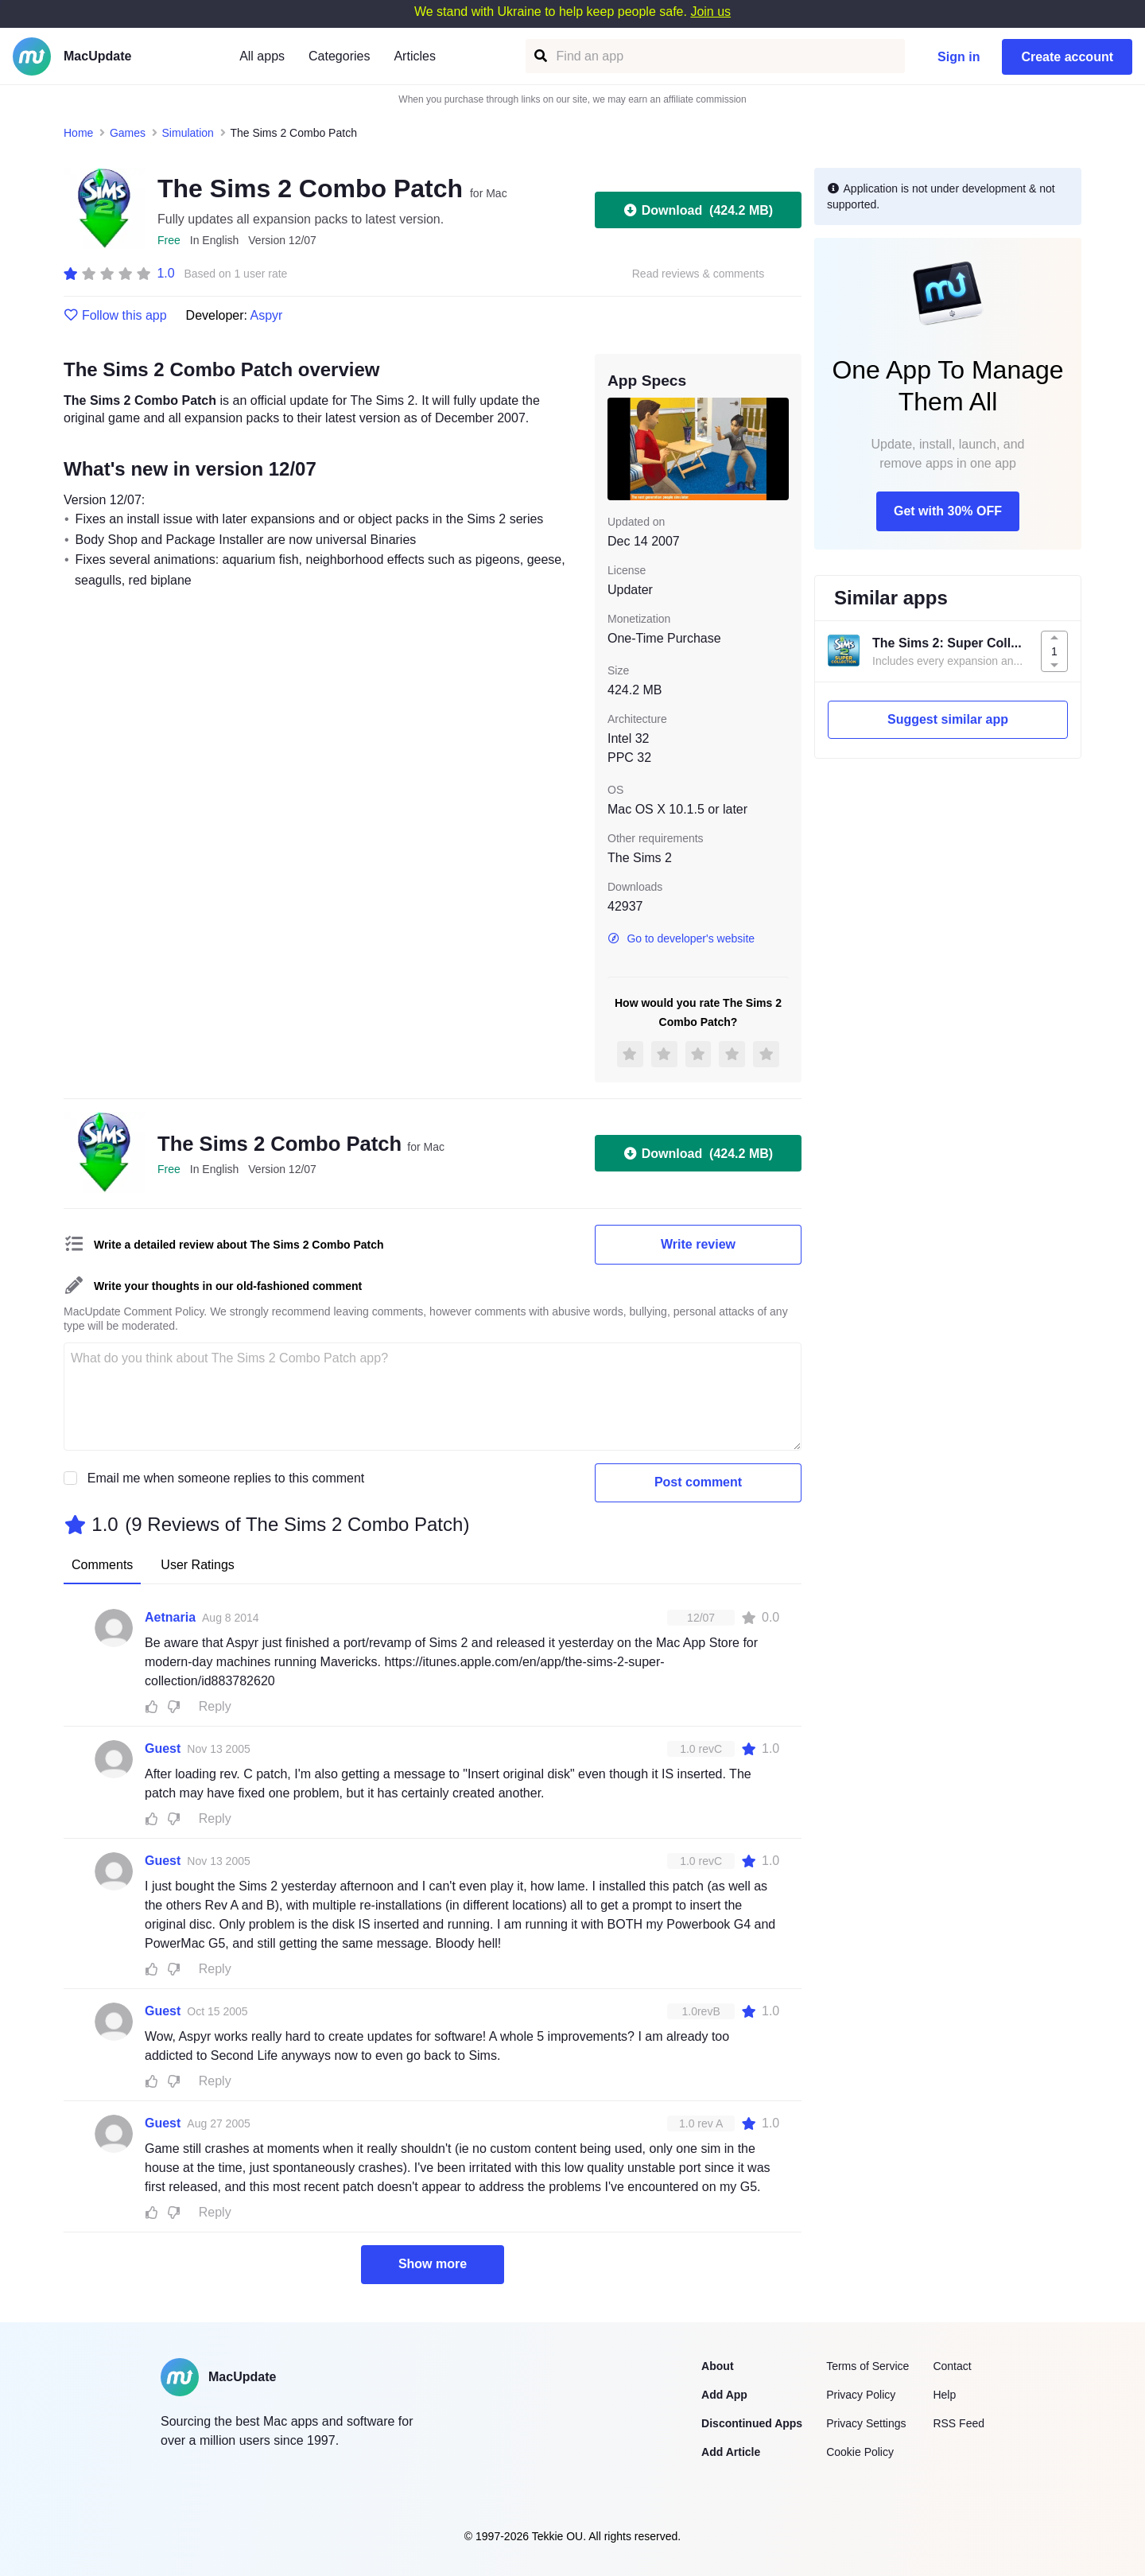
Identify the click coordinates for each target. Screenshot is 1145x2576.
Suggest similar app (947, 719)
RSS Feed (958, 2423)
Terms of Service (867, 2366)
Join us (710, 11)
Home (78, 133)
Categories (339, 56)
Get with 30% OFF (948, 511)
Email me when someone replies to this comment (226, 1478)
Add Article (730, 2452)
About (717, 2366)
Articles (414, 56)
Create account (1067, 57)
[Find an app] (539, 56)
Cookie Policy (860, 2452)
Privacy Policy (860, 2395)
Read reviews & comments (698, 274)
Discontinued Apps (751, 2423)
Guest (162, 1748)
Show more (432, 2263)
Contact (952, 2366)
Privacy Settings (866, 2423)
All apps (262, 56)
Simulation (188, 133)
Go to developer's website (681, 938)
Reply (215, 1706)
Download (698, 210)
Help (944, 2395)
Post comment (698, 1482)
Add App (724, 2395)
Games (128, 133)
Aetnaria (170, 1617)
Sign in (958, 57)
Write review (698, 1244)
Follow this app (115, 315)
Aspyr (266, 315)
